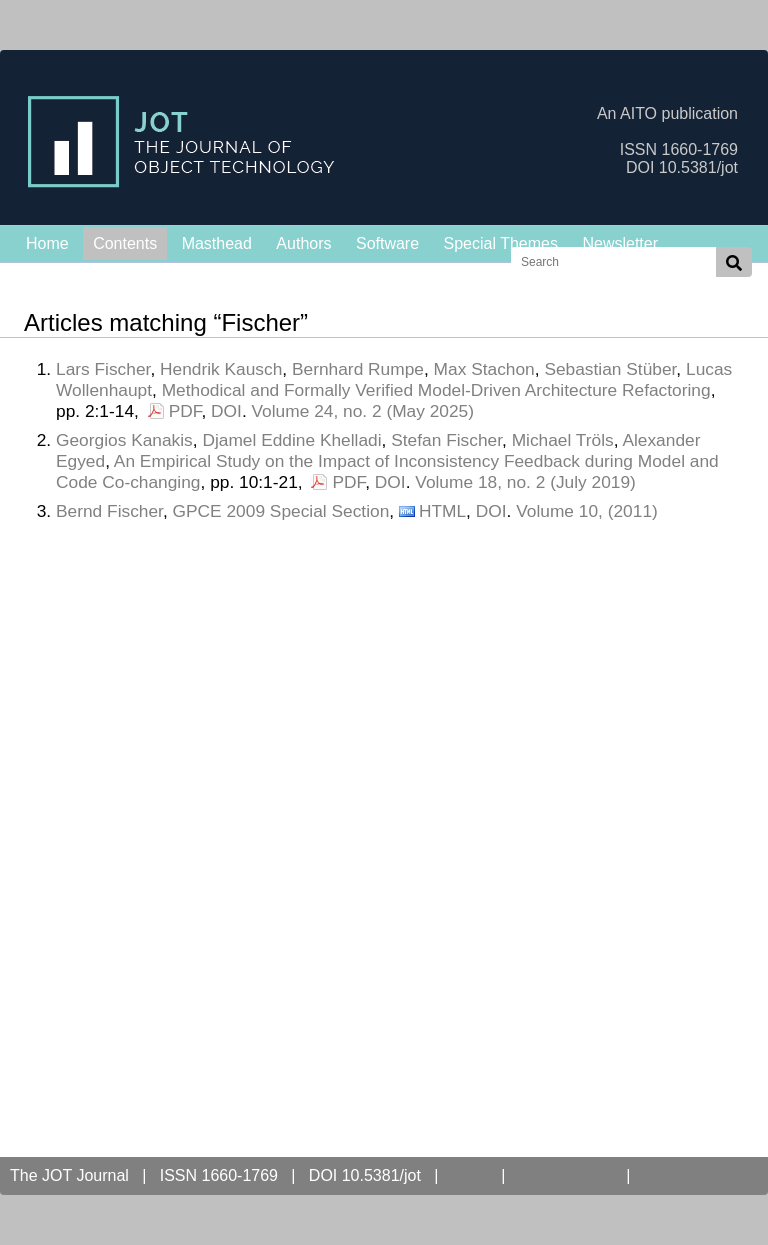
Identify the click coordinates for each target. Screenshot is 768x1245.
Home (47, 243)
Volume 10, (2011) (587, 511)
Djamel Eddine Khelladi (291, 440)
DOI (226, 411)
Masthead (217, 243)
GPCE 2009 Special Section (281, 511)
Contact (675, 1175)
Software (387, 243)
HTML (442, 511)
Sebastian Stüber (610, 369)
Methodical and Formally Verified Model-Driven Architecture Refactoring (436, 390)
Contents (125, 243)
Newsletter (620, 243)
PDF (185, 411)
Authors (303, 243)
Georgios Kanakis (124, 440)
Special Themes (501, 243)
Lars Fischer (103, 369)
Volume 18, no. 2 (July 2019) (525, 482)
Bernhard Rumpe (358, 369)
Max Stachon (484, 369)
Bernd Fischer (109, 511)
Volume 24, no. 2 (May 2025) (363, 411)
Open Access (566, 1175)
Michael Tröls (563, 440)
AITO (469, 1175)
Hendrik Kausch (221, 369)
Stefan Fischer (446, 440)
